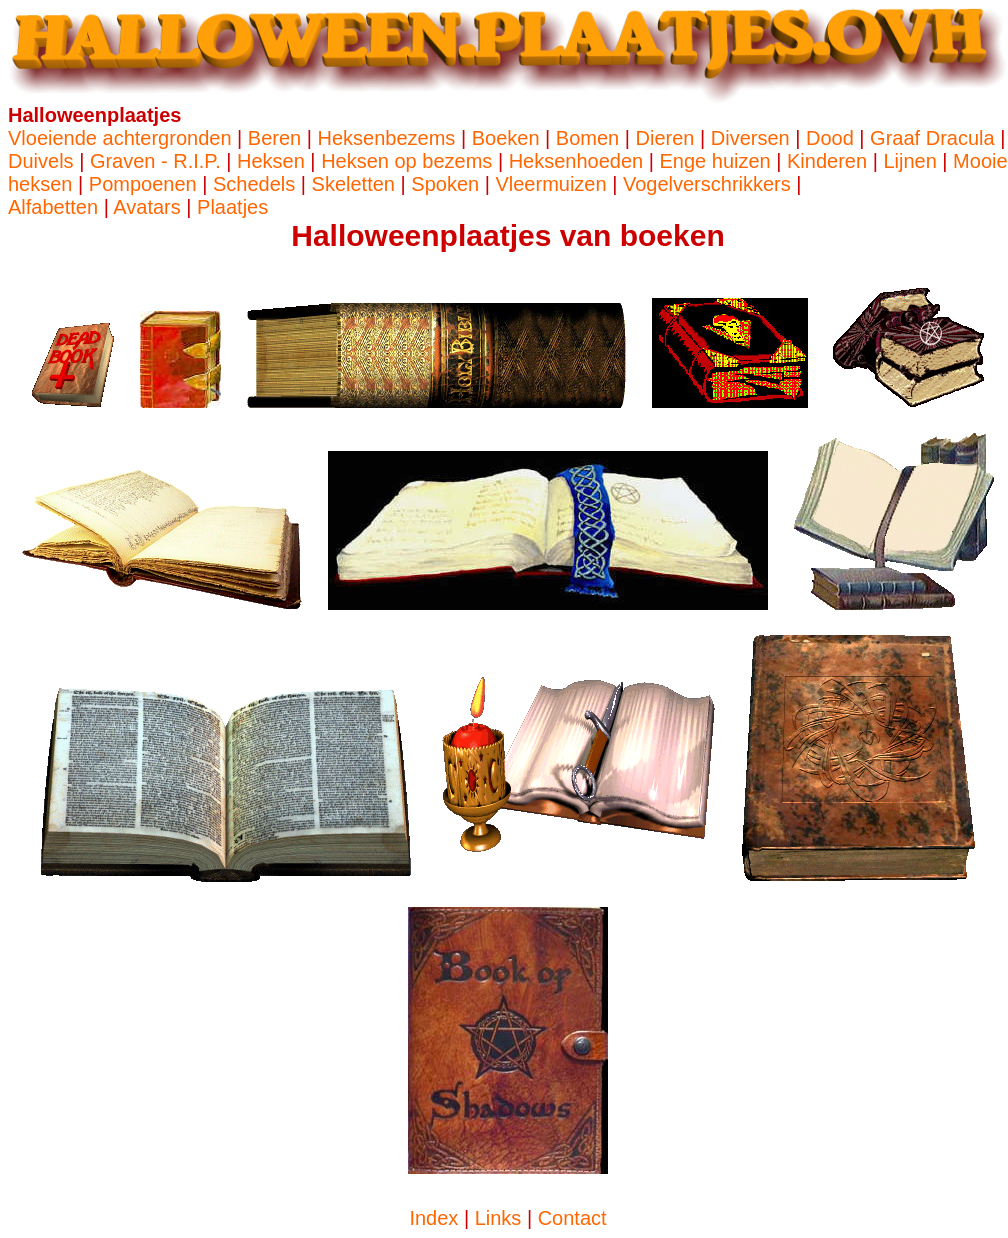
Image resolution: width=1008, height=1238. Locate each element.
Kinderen (827, 161)
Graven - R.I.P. (155, 161)
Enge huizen (715, 161)
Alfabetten (53, 207)
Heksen (271, 161)
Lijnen (909, 161)
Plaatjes (232, 207)
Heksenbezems (387, 138)
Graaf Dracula (932, 138)
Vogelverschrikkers (707, 184)
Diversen (750, 138)
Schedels (254, 184)
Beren (274, 138)
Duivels (41, 161)
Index (433, 1218)
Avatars (146, 207)
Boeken (506, 138)
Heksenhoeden (576, 161)
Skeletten (353, 184)
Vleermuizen (550, 184)
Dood (830, 138)
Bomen (587, 138)
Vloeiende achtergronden (120, 138)
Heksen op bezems (406, 161)
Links (498, 1218)
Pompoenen (143, 184)
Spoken (445, 184)
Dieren (665, 138)
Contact (572, 1218)
